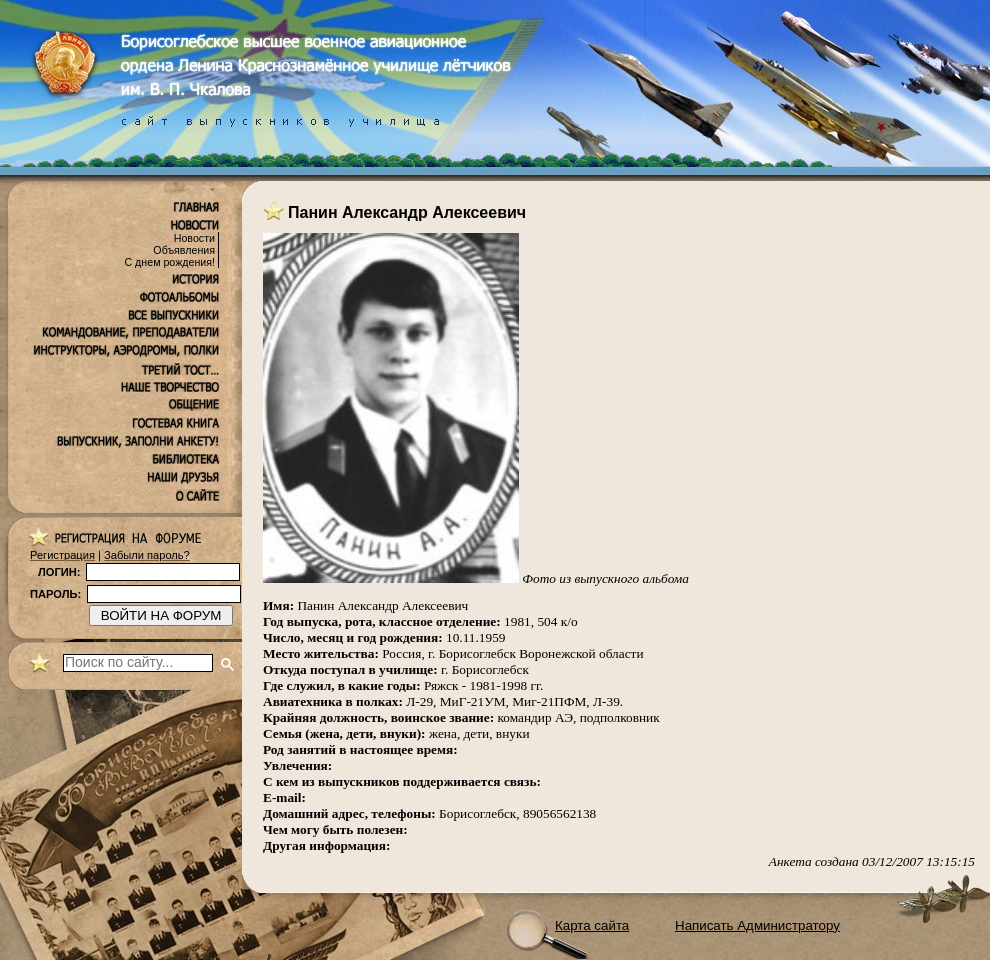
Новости (194, 238)
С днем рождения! (169, 262)
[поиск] (138, 663)
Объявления (184, 250)
